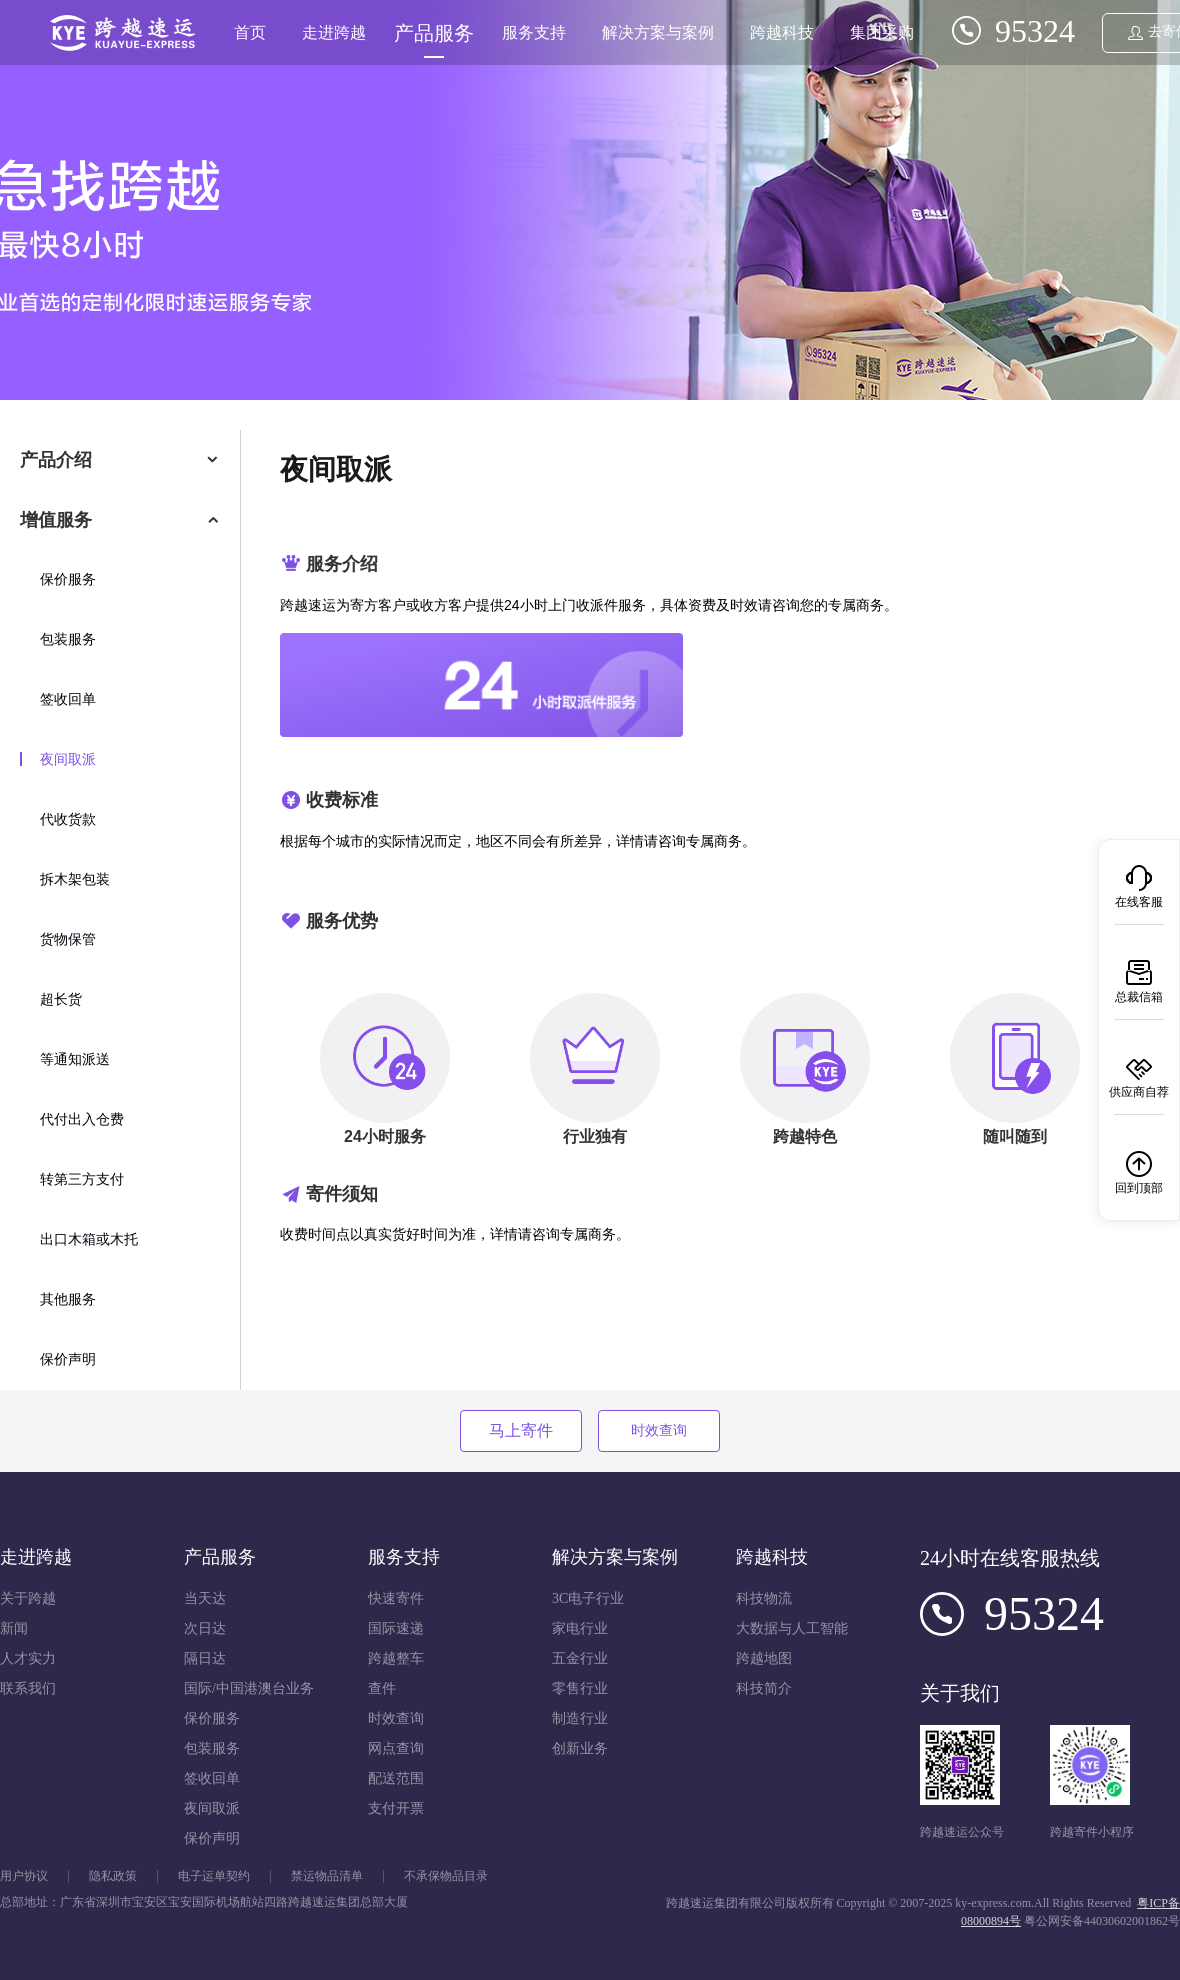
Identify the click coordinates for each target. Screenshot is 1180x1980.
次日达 (205, 1628)
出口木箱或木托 (89, 1239)
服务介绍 (342, 564)
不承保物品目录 (446, 1876)
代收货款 (68, 819)
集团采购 (882, 32)
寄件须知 (342, 1194)
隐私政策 (113, 1876)
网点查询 (396, 1748)
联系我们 (28, 1688)
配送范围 (396, 1778)
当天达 (205, 1598)
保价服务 (68, 579)
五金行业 (580, 1658)
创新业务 (580, 1748)
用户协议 (24, 1876)
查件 (382, 1688)
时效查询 (659, 1430)
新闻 (14, 1628)
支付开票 (396, 1808)
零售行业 (580, 1688)
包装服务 (68, 639)
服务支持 (534, 32)
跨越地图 (764, 1658)
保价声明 (68, 1359)
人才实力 (28, 1658)
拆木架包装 (75, 879)
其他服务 (68, 1299)
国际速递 (396, 1628)
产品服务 (434, 33)
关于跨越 (28, 1598)
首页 (250, 32)
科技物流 (764, 1598)
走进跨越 (334, 32)
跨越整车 (396, 1658)
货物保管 (68, 939)
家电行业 (580, 1628)
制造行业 (580, 1718)
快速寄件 (396, 1598)
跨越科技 (782, 32)
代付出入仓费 (82, 1119)
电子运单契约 (214, 1876)
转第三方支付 (82, 1179)
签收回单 (68, 699)
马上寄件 (521, 1430)
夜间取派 (68, 759)
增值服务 (56, 520)
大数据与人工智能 (792, 1628)
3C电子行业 (588, 1598)
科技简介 (764, 1688)
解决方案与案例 (658, 32)
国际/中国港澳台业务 (249, 1688)
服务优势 (342, 921)
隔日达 (205, 1658)
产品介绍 (56, 460)
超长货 (61, 999)
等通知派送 (75, 1059)
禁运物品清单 (327, 1876)
